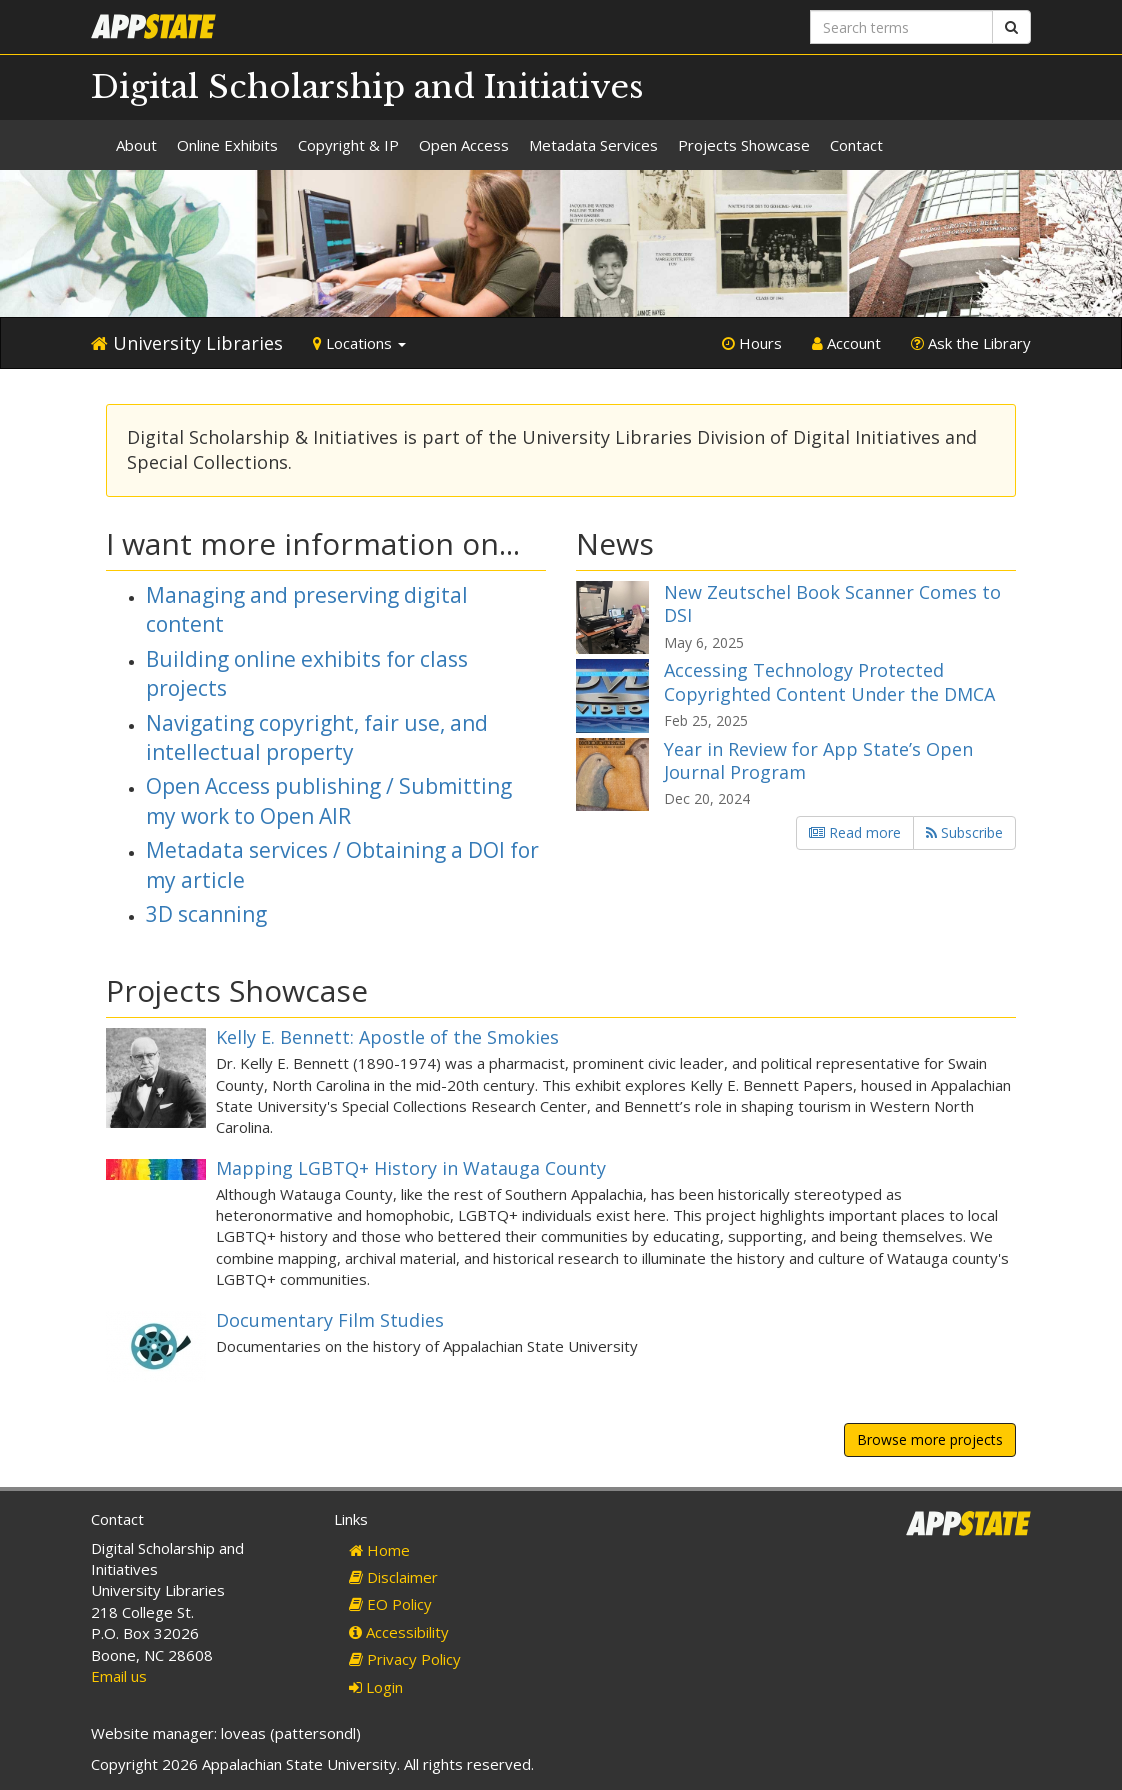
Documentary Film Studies (330, 1320)
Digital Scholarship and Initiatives (367, 87)
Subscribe (964, 832)
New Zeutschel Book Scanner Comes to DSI (832, 603)
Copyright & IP (348, 145)
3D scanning (206, 914)
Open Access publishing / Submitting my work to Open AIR (329, 800)
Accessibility (399, 1632)
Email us (119, 1676)
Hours (752, 343)
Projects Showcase (744, 145)
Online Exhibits (227, 145)
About (136, 145)
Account (846, 343)
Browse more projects (930, 1439)
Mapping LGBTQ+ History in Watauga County (411, 1168)
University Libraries (187, 343)
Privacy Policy (405, 1659)
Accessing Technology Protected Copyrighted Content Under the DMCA (829, 681)
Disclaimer (393, 1577)
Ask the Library (971, 343)
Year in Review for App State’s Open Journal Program (818, 760)
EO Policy (390, 1604)
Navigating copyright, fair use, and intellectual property (317, 737)
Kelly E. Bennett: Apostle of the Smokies (387, 1037)
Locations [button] (359, 343)
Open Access (464, 145)
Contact (856, 145)
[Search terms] (901, 27)
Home (379, 1550)
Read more (855, 832)
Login (376, 1687)
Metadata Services (593, 145)
